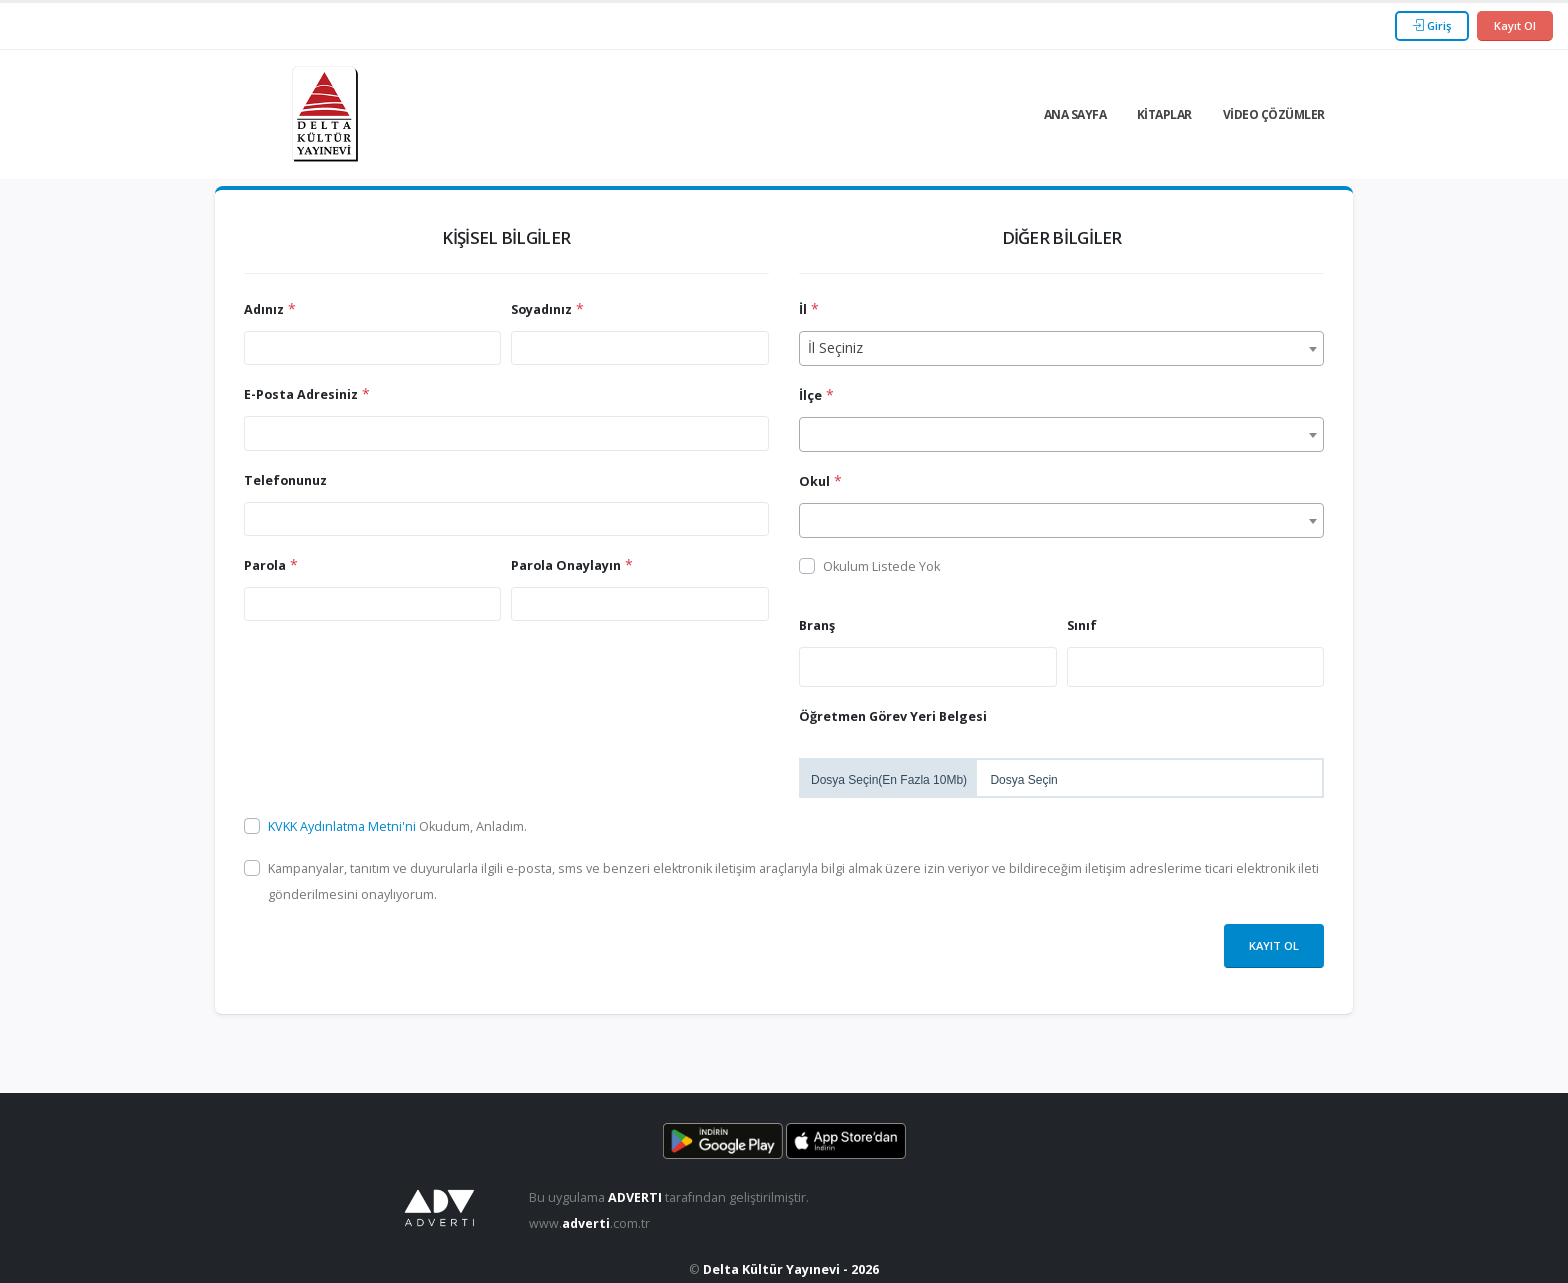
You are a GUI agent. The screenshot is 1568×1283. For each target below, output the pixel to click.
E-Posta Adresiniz (301, 394)
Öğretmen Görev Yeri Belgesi (893, 716)
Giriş (1432, 25)
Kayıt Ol (1515, 25)
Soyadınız (541, 309)
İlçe (810, 395)
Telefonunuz (285, 480)
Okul (814, 481)
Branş (817, 625)
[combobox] (1061, 348)
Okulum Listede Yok (881, 566)
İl (803, 309)
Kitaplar (1164, 114)
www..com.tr (589, 1223)
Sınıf (1082, 625)
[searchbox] (810, 666)
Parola (265, 565)
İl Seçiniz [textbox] (835, 347)
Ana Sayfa (1075, 114)
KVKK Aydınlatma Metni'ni (343, 826)
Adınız (264, 309)
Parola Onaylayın (566, 565)
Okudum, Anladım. (397, 826)
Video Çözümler (1274, 114)
